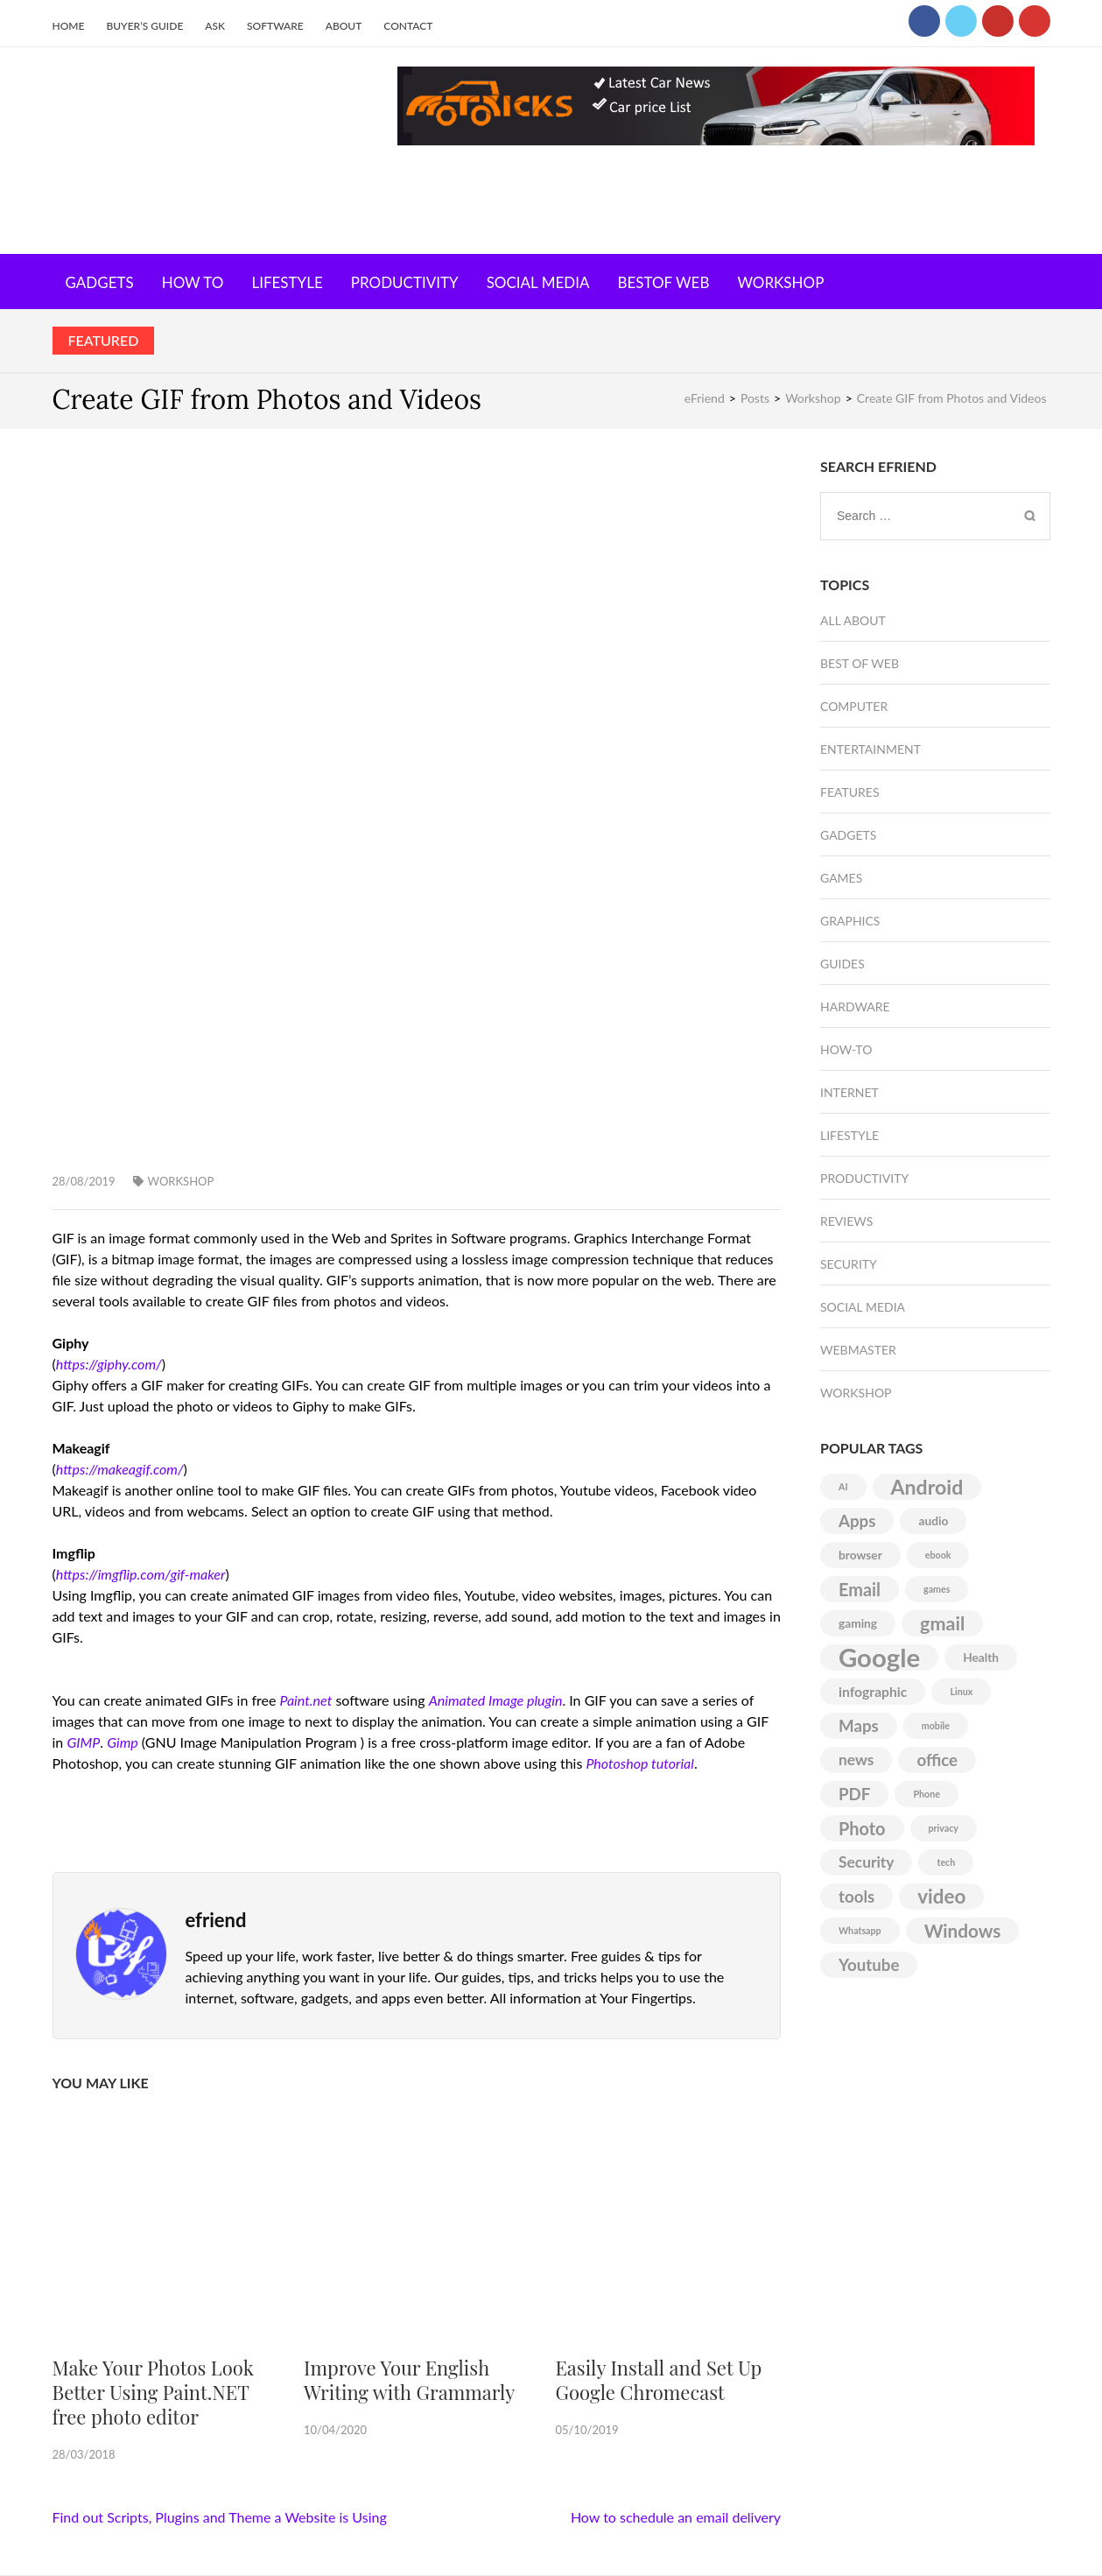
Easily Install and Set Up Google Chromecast (658, 2379)
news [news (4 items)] (856, 1759)
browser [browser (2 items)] (860, 1554)
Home (69, 25)
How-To (846, 1049)
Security (848, 1263)
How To (193, 282)
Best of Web (859, 663)
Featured (103, 340)
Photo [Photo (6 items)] (862, 1828)
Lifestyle (286, 282)
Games (841, 877)
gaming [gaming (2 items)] (858, 1622)
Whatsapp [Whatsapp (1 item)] (860, 1930)
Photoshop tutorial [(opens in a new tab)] (639, 1763)
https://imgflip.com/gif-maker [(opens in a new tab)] (141, 1574)
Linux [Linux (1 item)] (961, 1691)
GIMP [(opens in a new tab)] (83, 1742)
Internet (849, 1092)
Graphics (850, 920)
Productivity (405, 282)
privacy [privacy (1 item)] (943, 1827)
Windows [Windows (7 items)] (962, 1930)
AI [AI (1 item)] (843, 1486)
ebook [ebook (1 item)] (938, 1554)
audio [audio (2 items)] (933, 1520)
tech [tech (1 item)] (946, 1862)
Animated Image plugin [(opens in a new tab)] (496, 1700)
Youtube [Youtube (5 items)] (869, 1964)
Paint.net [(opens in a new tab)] (306, 1700)
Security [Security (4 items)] (866, 1862)
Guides (842, 963)
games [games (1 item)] (936, 1588)
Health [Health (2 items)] (981, 1657)
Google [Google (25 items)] (879, 1657)
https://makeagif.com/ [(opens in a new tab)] (120, 1468)
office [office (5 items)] (937, 1760)
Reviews (846, 1221)
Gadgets (100, 282)
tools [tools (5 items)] (856, 1896)
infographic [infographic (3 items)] (873, 1691)
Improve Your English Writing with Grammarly (409, 2379)
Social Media (538, 282)
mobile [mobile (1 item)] (936, 1725)
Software (275, 25)
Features (850, 792)
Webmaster (858, 1349)
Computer (854, 706)
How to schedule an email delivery (676, 2517)
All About (853, 620)
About (344, 25)
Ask (215, 25)
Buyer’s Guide (144, 25)
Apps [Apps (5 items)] (857, 1521)
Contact (407, 25)
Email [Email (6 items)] (860, 1589)
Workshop (780, 282)
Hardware (855, 1006)
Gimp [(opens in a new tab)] (122, 1742)
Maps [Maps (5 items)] (859, 1725)
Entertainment (870, 749)
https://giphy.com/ (109, 1363)
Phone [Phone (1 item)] (926, 1793)
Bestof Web (663, 282)
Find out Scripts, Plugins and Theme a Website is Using (220, 2517)
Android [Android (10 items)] (927, 1487)
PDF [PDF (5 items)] (854, 1794)
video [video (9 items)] (941, 1896)
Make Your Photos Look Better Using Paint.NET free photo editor (153, 2392)
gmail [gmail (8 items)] (942, 1623)
